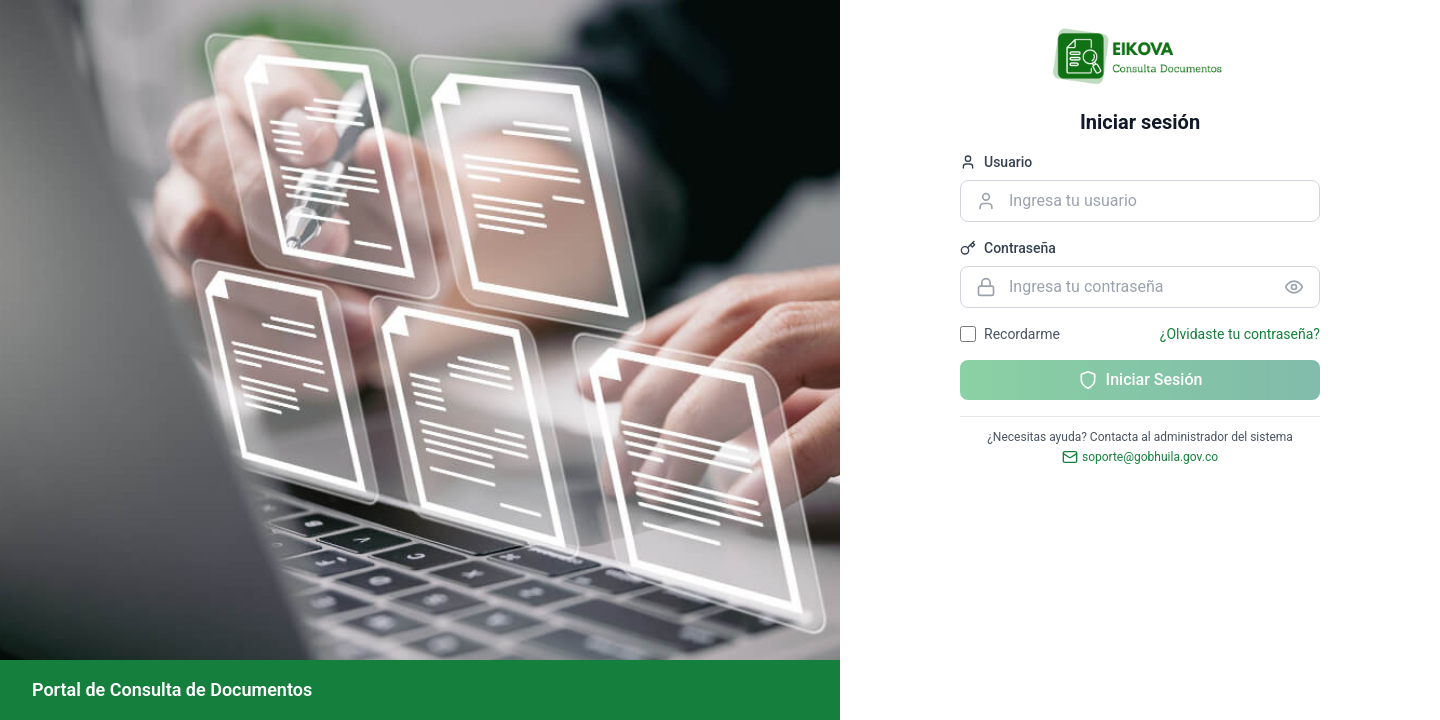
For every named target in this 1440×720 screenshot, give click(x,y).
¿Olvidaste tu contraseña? (1240, 334)
